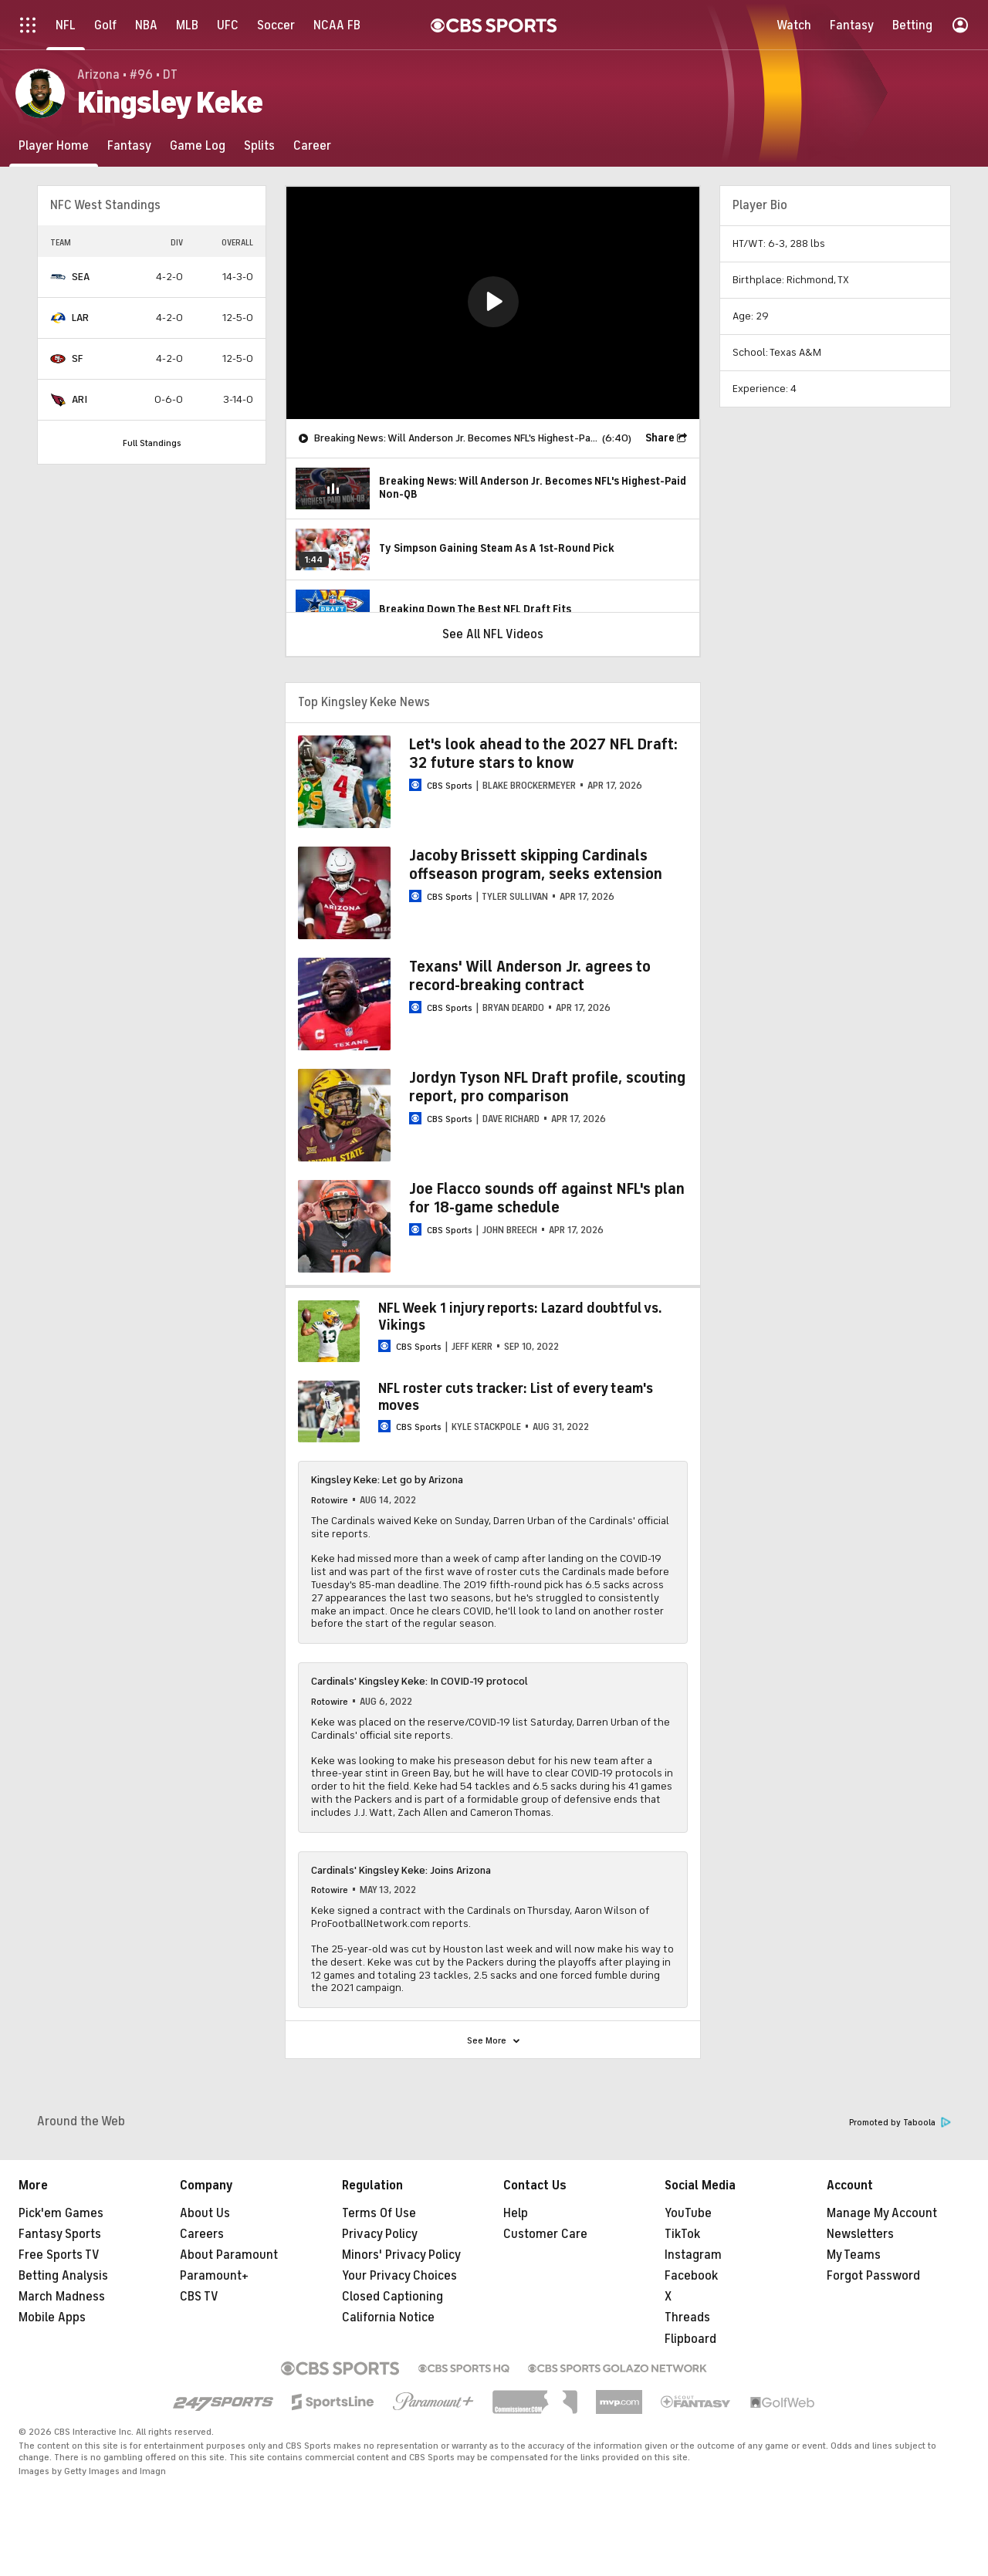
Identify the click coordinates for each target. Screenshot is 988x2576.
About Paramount (229, 2255)
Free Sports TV (59, 2255)
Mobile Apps (52, 2317)
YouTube (688, 2213)
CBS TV (199, 2296)
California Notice (388, 2317)
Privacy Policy (380, 2234)
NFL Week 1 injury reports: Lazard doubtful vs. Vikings (520, 1317)
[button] (493, 301)
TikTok (682, 2234)
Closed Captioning (392, 2296)
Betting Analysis (63, 2276)
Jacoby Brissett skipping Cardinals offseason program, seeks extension (535, 865)
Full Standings (152, 443)
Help (515, 2213)
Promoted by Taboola (900, 2123)
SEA (81, 276)
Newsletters (860, 2234)
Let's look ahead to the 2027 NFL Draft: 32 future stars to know (543, 753)
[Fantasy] (129, 145)
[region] (492, 303)
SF (77, 358)
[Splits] (259, 145)
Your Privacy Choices (399, 2276)
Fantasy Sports (60, 2234)
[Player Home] (53, 145)
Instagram (693, 2255)
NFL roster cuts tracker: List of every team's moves (515, 1397)
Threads (687, 2317)
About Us (205, 2213)
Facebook (691, 2276)
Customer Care (545, 2234)
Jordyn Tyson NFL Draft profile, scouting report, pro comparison (547, 1087)
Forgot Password (873, 2276)
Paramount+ (214, 2276)
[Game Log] (198, 145)
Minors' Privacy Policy (401, 2255)
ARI (79, 399)
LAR (80, 317)
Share (660, 438)
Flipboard (690, 2339)
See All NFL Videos (492, 634)
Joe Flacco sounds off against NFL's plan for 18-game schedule (547, 1198)
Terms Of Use (379, 2213)
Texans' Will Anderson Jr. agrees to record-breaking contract (530, 976)
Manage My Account (882, 2213)
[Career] (312, 145)
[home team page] (58, 277)
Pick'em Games (61, 2213)
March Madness (62, 2296)
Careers (202, 2234)
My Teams (854, 2255)
